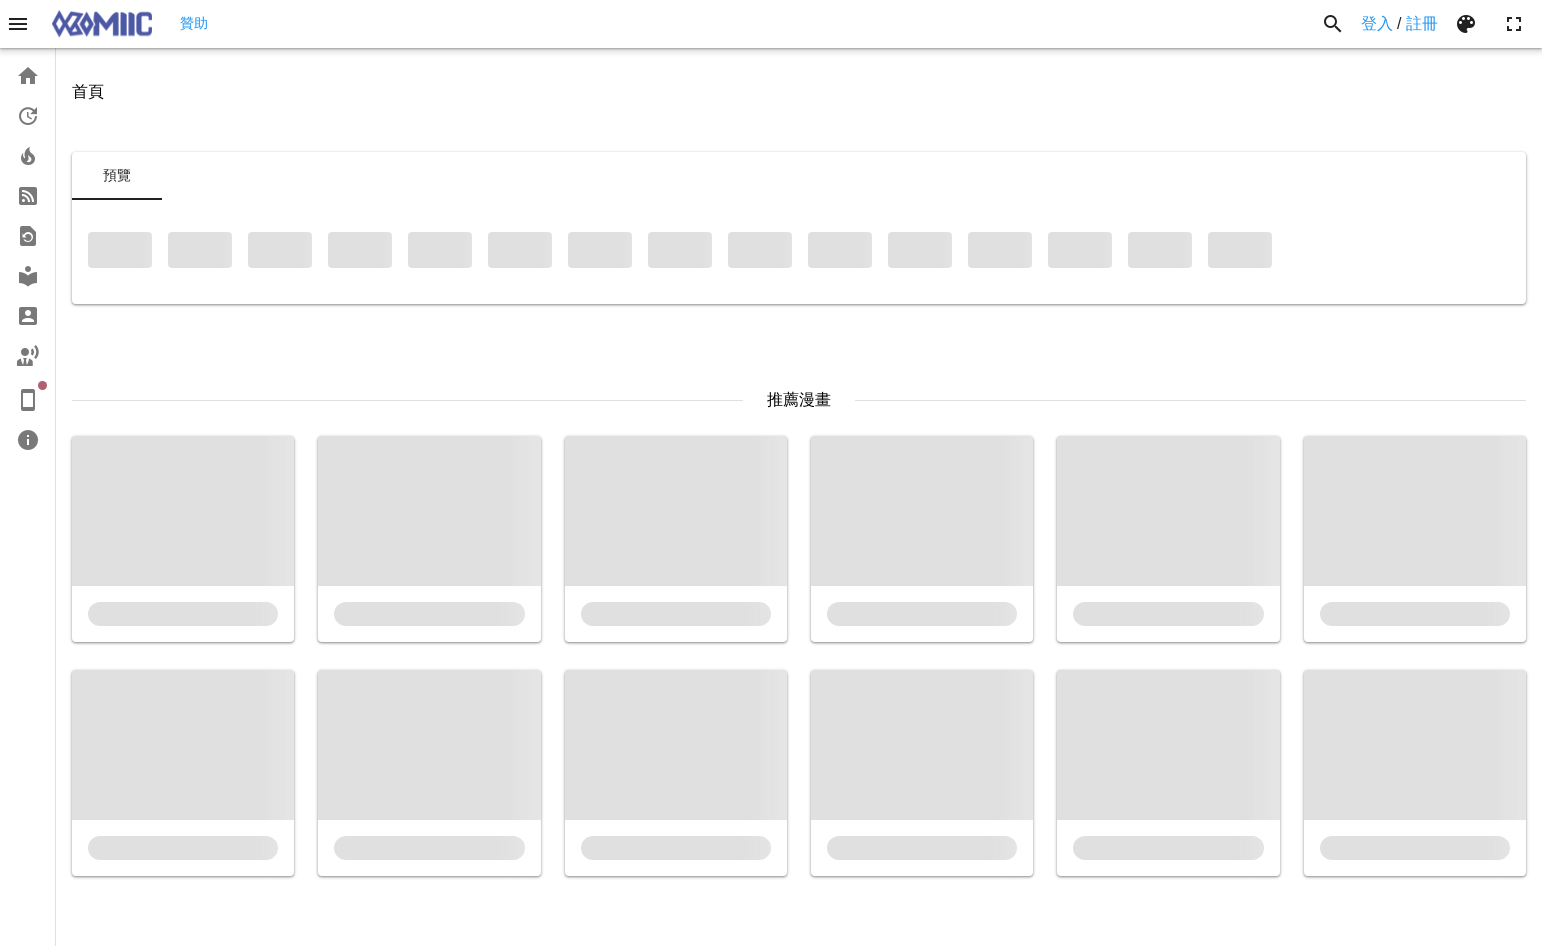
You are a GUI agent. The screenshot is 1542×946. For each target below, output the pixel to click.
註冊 (1422, 23)
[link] (27, 76)
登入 (1377, 23)
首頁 (88, 91)
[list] (27, 258)
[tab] (117, 176)
